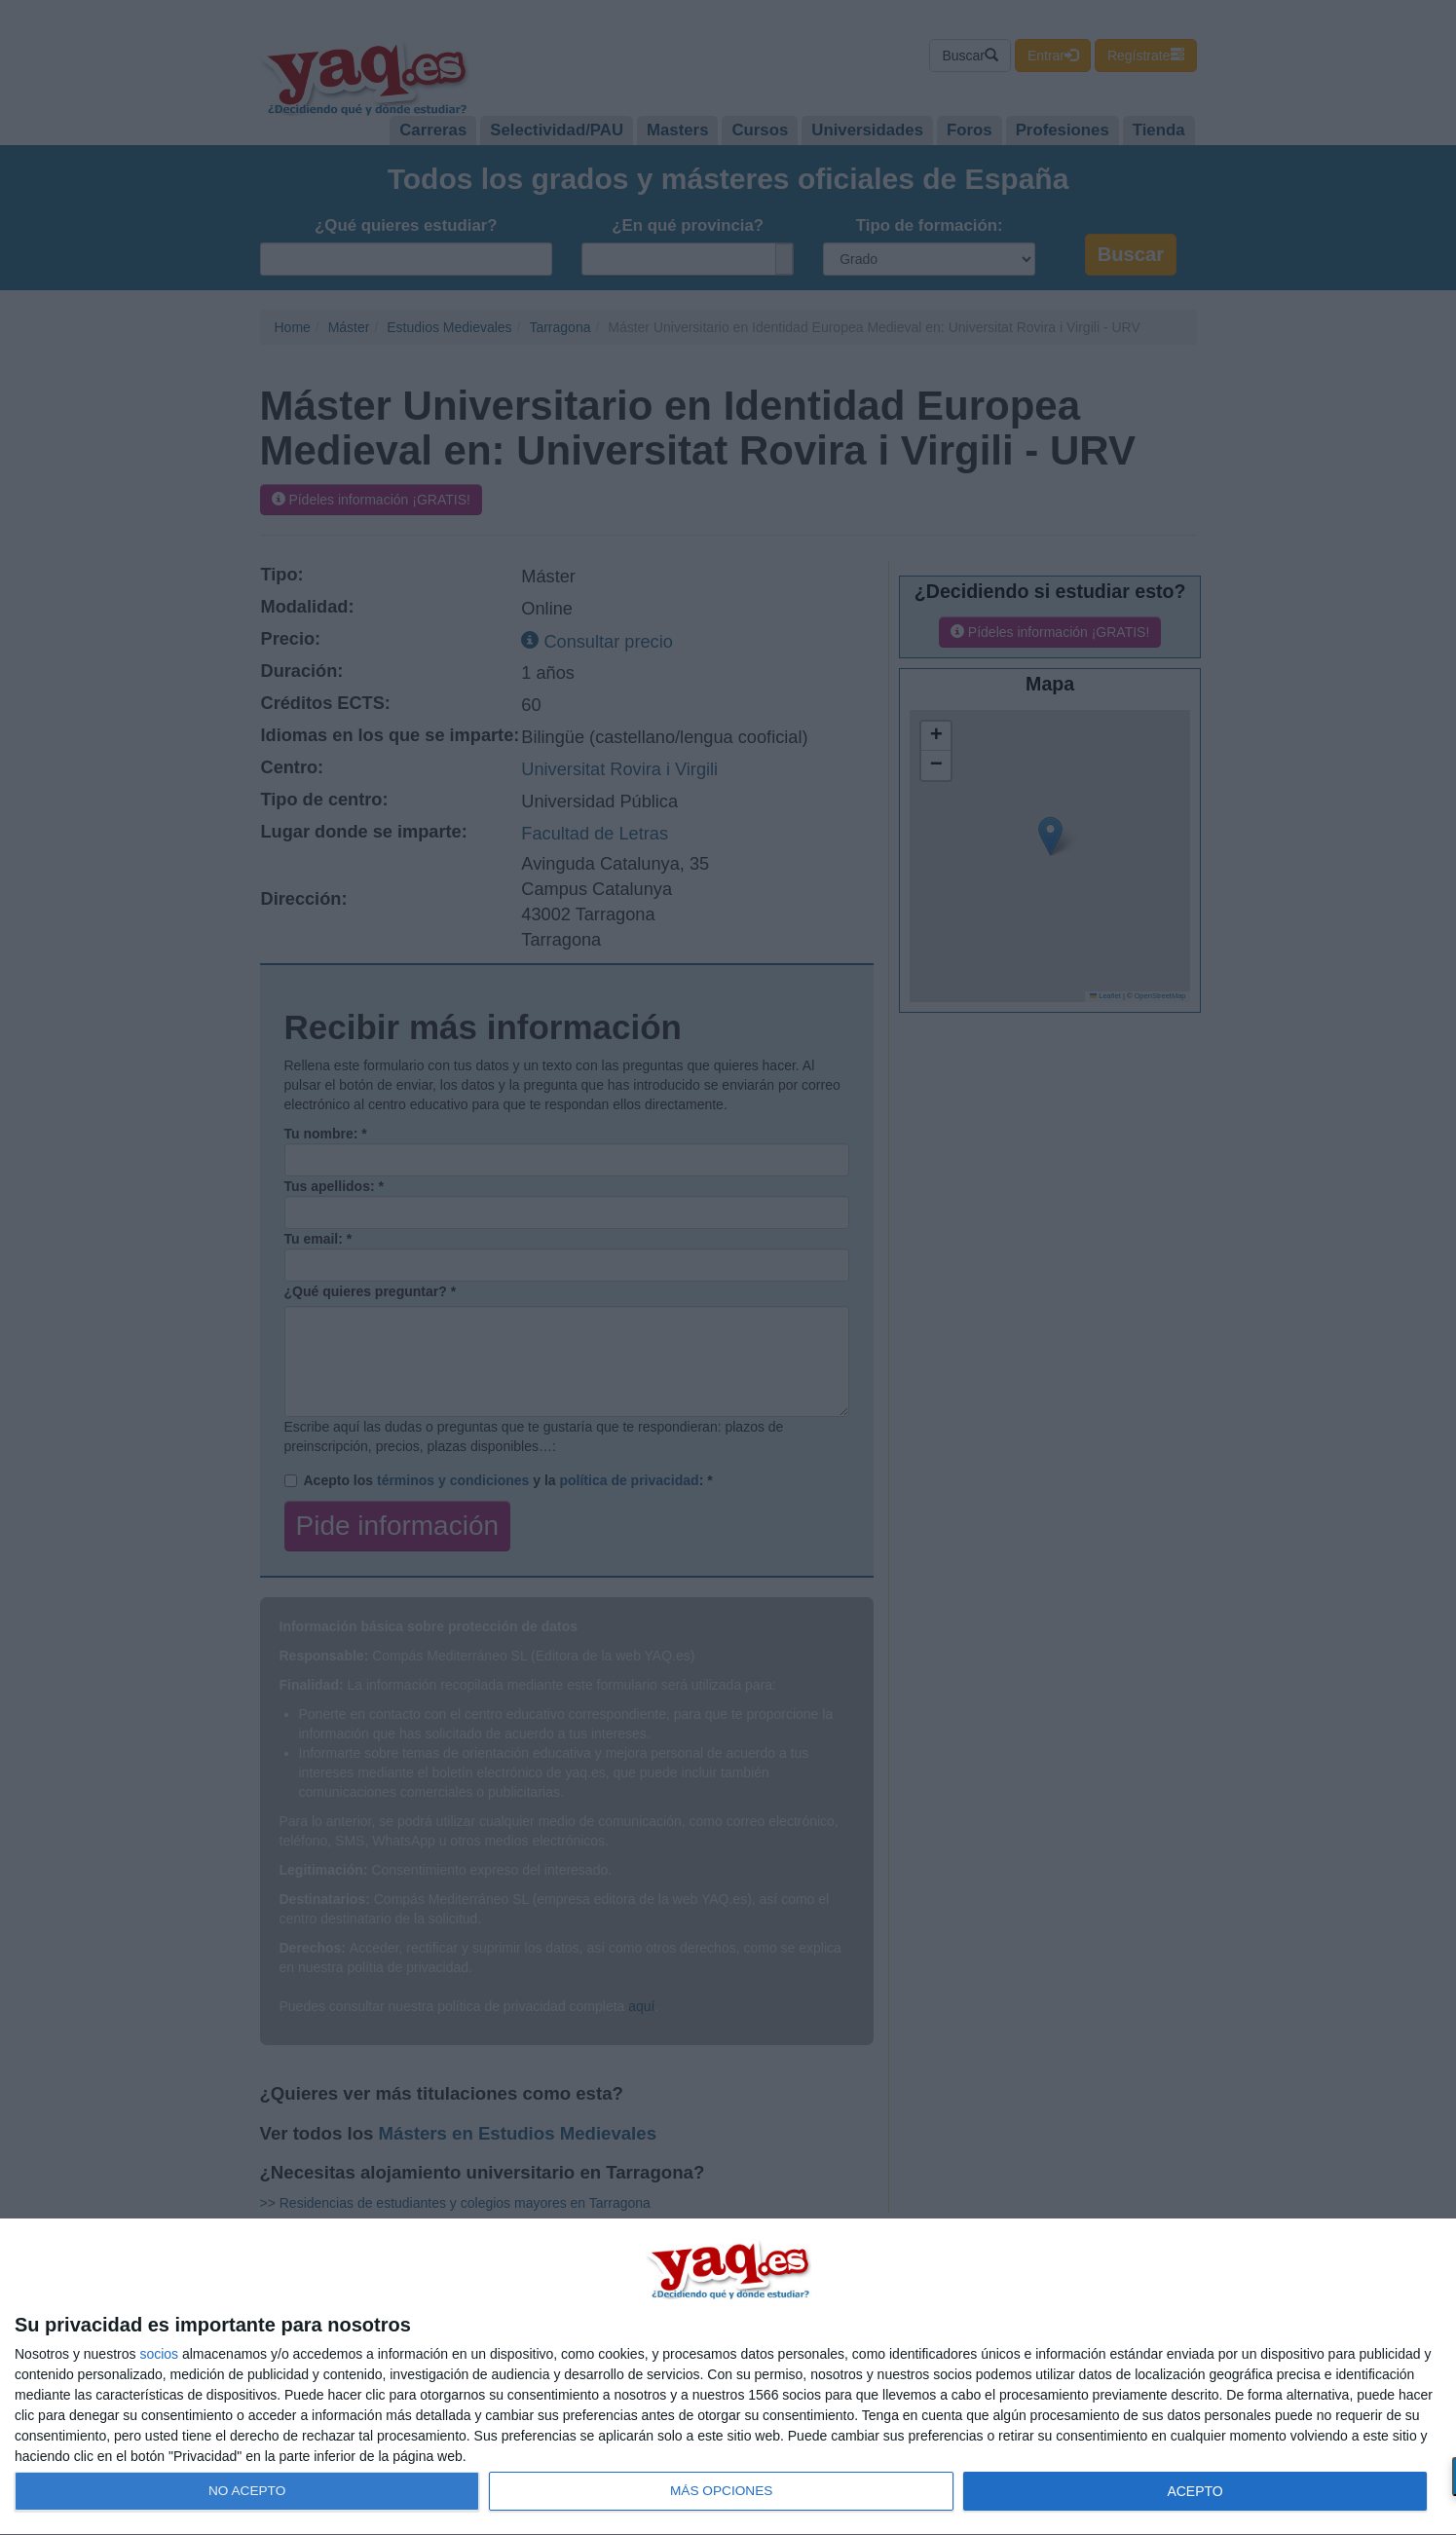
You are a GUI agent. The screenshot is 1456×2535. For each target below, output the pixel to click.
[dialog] (728, 2377)
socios (158, 2354)
